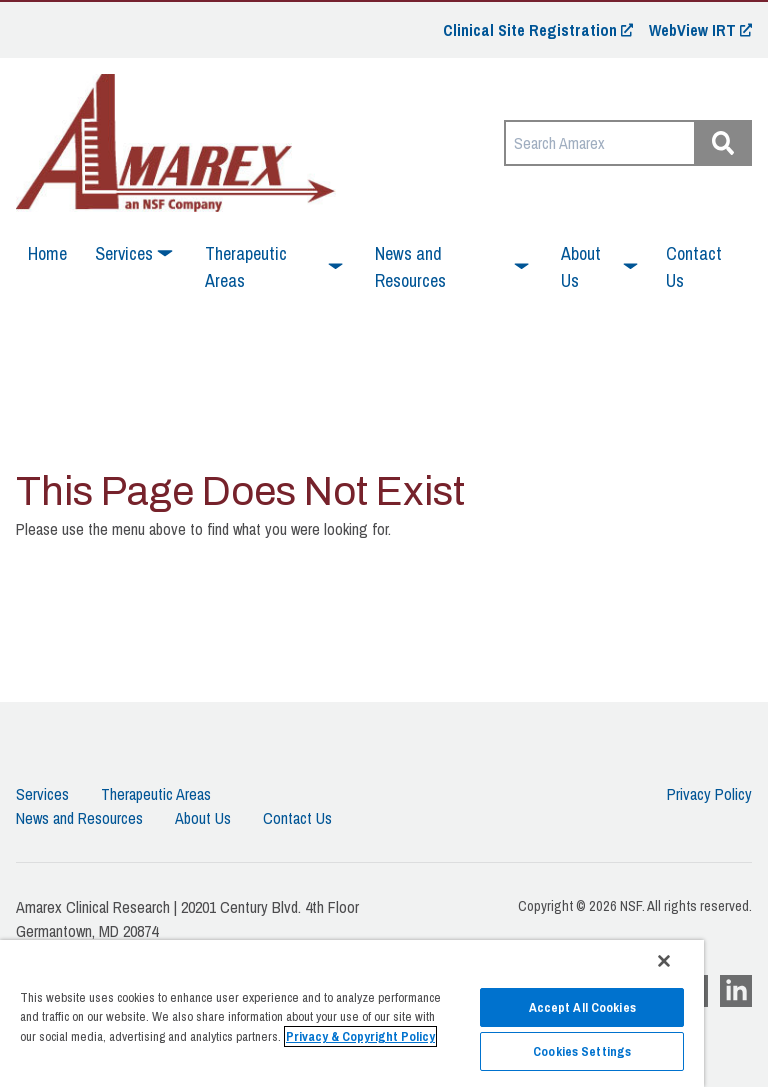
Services (42, 794)
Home (47, 253)
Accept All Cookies (582, 1007)
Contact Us (694, 267)
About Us (203, 818)
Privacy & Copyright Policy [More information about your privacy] (360, 1036)
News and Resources (79, 818)
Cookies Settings (582, 1051)
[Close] (664, 961)
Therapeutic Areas (156, 794)
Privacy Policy (709, 794)
